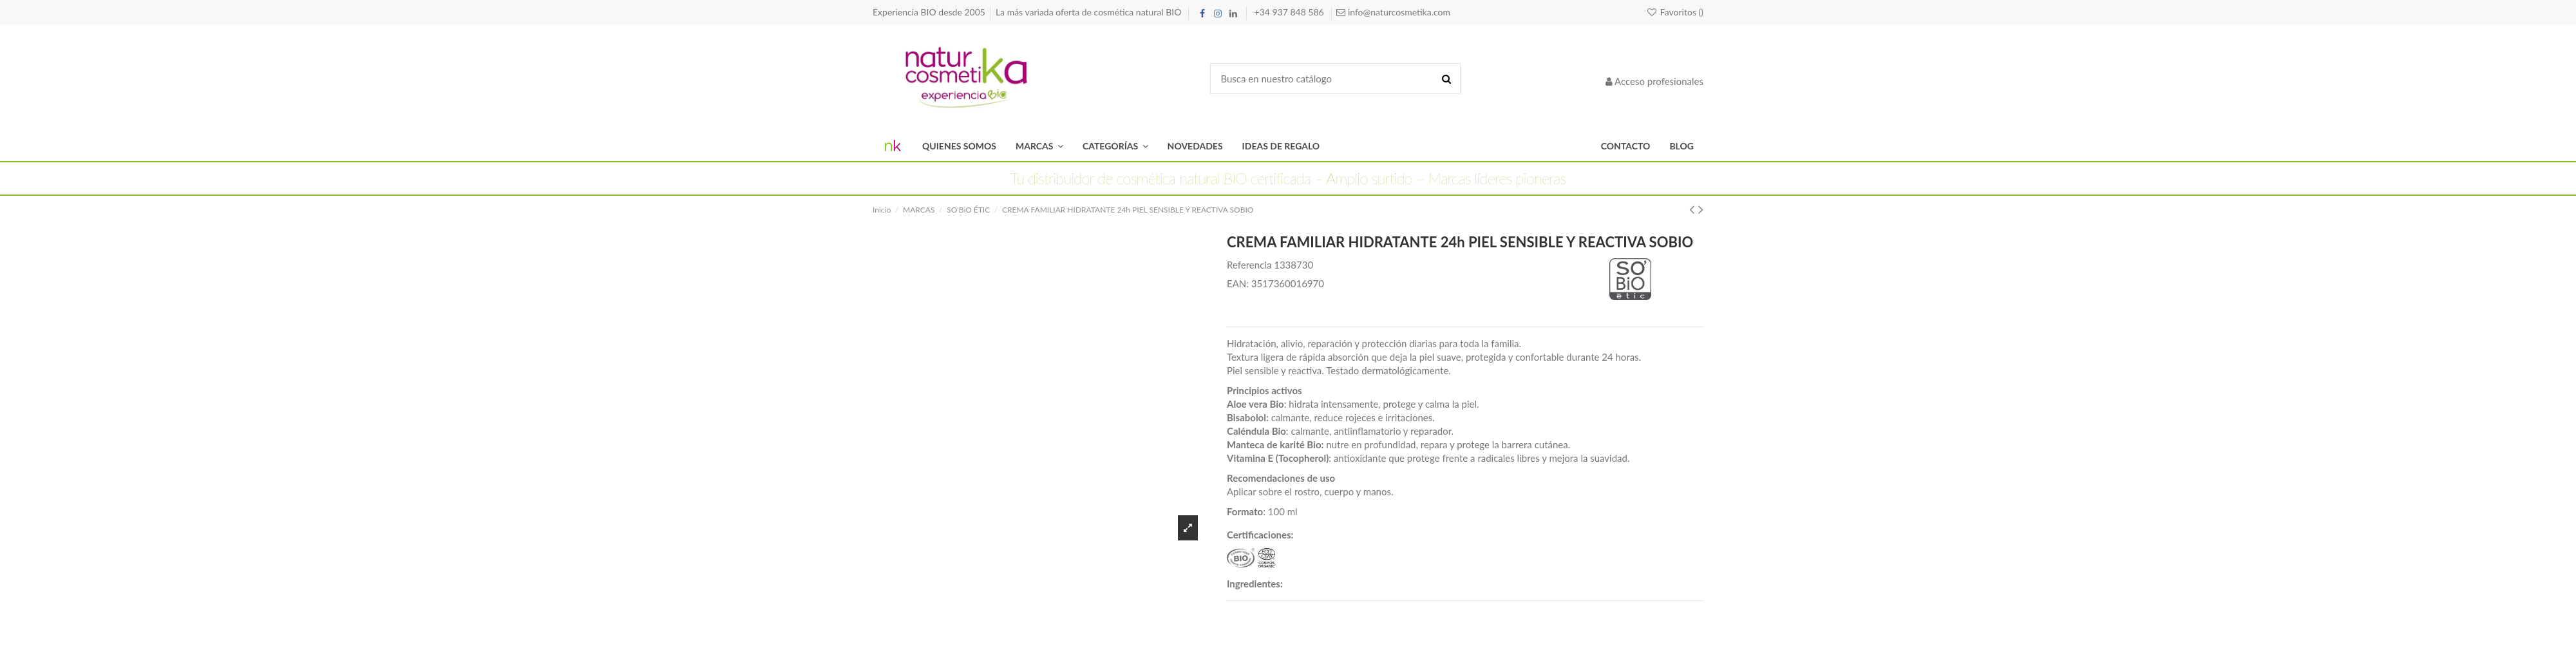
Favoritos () (1674, 11)
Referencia (1249, 265)
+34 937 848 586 (1291, 11)
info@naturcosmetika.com (1397, 11)
